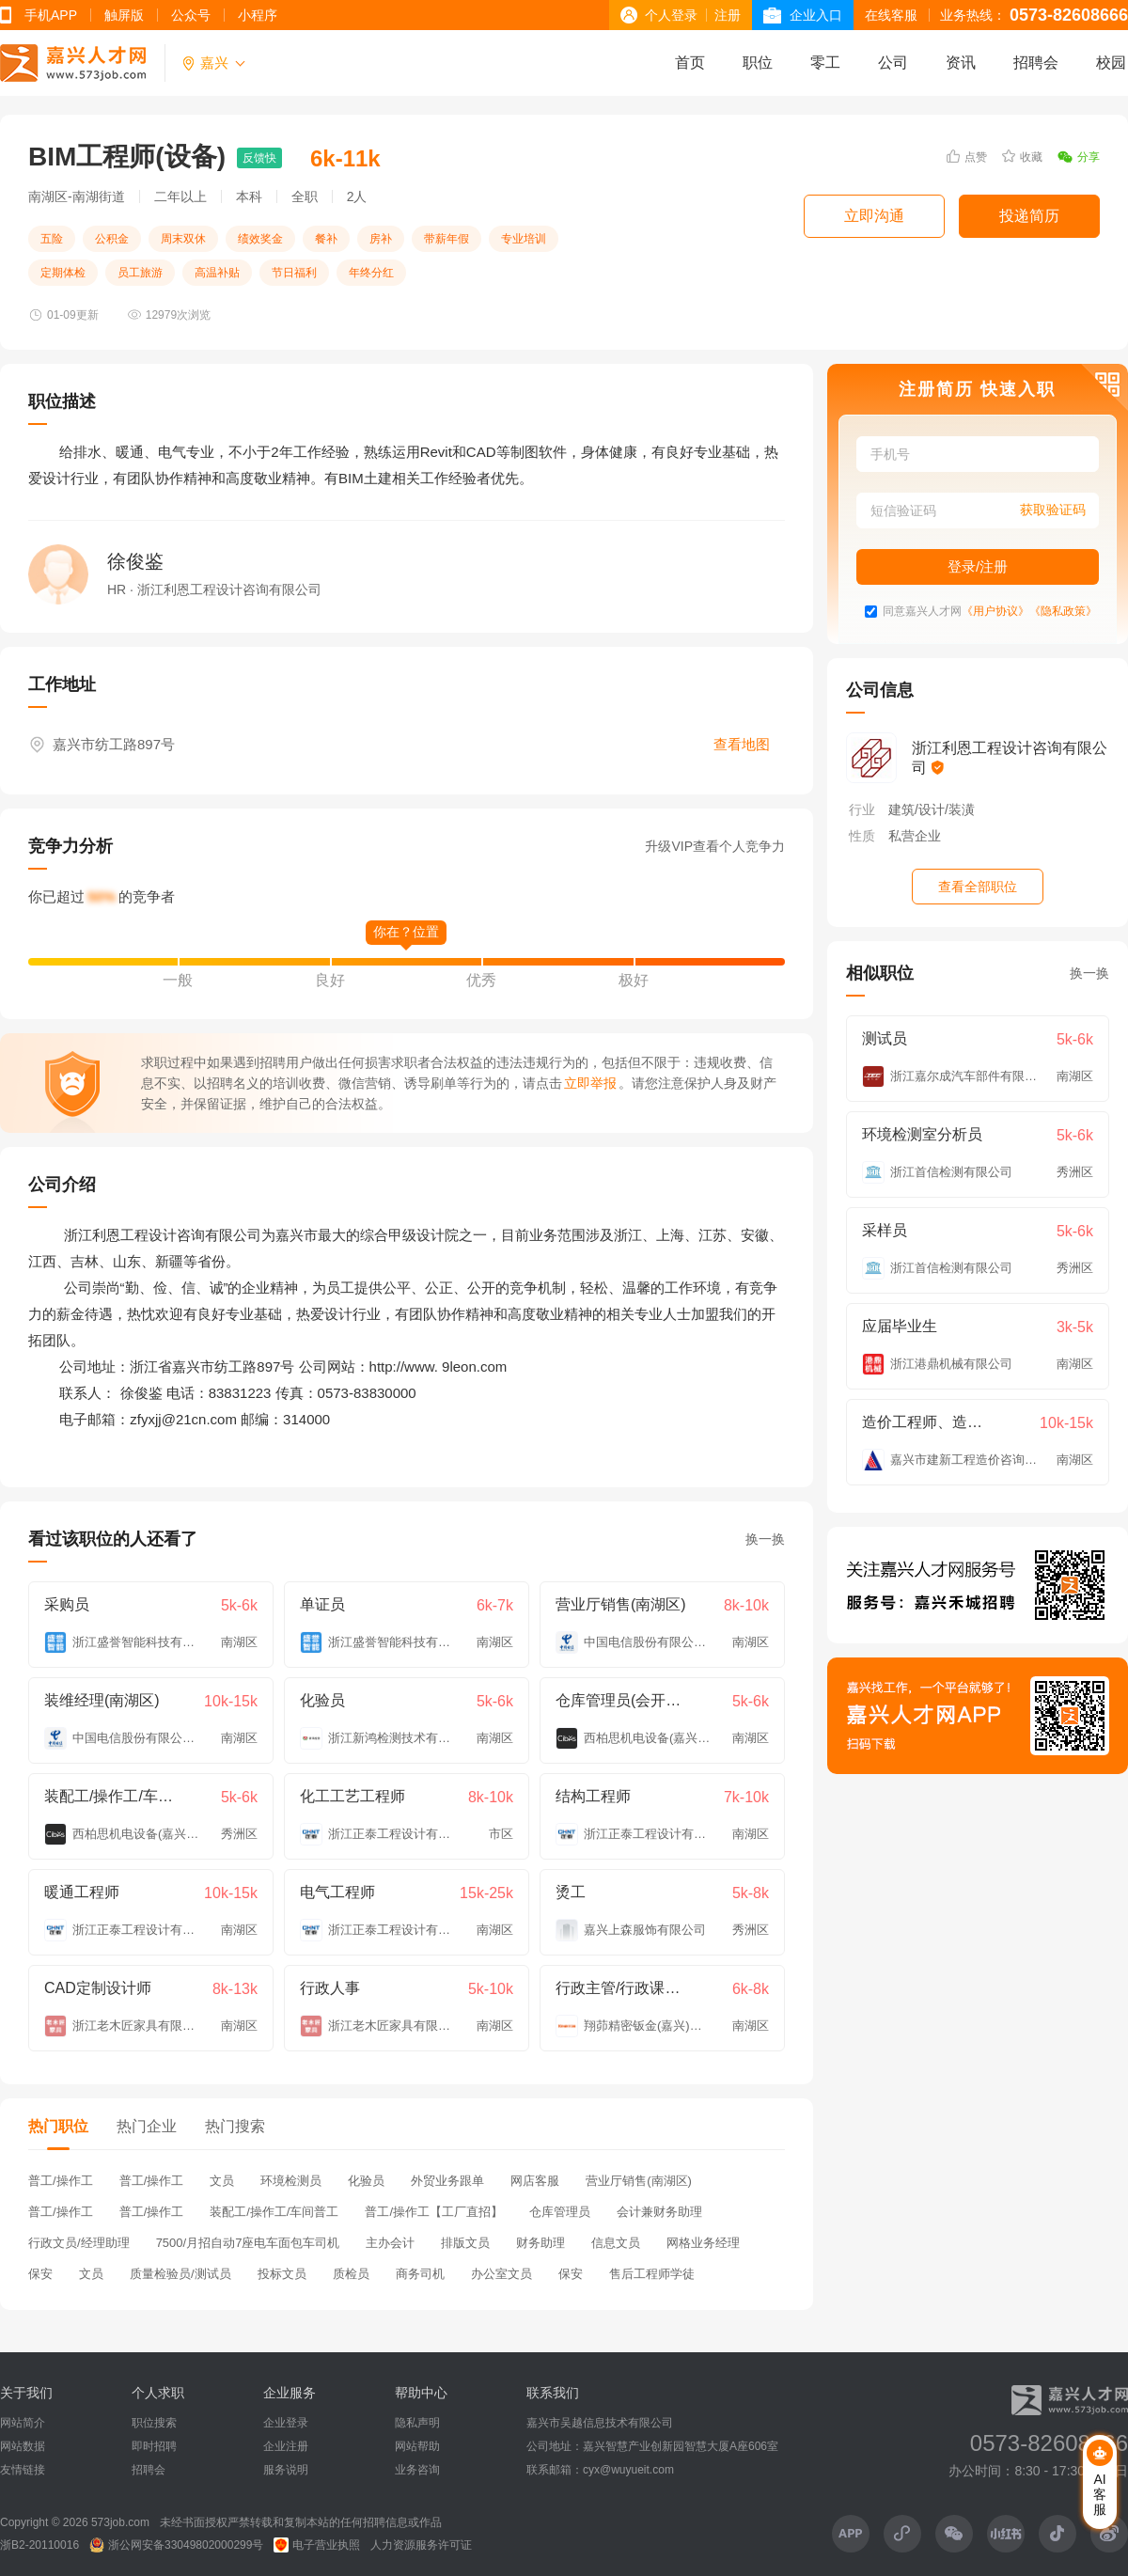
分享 (1079, 157)
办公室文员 (501, 2274)
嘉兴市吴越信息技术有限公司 (599, 2422)
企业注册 (285, 2446)
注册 (727, 15)
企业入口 (816, 15)
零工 (825, 63)
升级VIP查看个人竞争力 (715, 846)
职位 (758, 63)
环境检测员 (290, 2181)
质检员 (351, 2274)
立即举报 (590, 1083)
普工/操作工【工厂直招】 (434, 2212)
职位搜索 (154, 2422)
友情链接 (22, 2469)
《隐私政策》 (1063, 611)
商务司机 (420, 2274)
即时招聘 (154, 2446)
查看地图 (741, 744)
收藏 (1022, 156)
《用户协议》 (995, 611)
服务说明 (285, 2469)
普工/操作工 (60, 2181)
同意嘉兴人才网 (922, 611)
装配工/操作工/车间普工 (274, 2212)
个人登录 (671, 15)
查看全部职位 (977, 886)
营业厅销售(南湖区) (639, 2181)
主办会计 (390, 2243)
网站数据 (22, 2446)
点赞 (967, 156)
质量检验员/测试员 (180, 2274)
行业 (862, 809)
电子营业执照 (317, 2544)
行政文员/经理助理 (79, 2243)
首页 (690, 63)
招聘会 (1035, 63)
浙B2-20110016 (39, 2545)
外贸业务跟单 (447, 2181)
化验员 (366, 2181)
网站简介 (22, 2422)
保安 (40, 2274)
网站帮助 (417, 2446)
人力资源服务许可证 (421, 2545)
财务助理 (540, 2243)
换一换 (765, 1539)
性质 (862, 835)
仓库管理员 (559, 2212)
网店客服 (534, 2181)
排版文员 (465, 2243)
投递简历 (1029, 216)
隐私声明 (417, 2422)
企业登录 (285, 2422)
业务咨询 (417, 2469)
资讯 (961, 63)
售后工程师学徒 (652, 2274)
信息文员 (615, 2243)
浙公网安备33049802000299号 (176, 2544)
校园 (1111, 63)
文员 (222, 2181)
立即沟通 (874, 216)
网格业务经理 (703, 2243)
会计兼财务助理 (659, 2212)
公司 (893, 63)
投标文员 (282, 2274)
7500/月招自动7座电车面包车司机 (248, 2243)
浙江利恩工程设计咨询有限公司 (1009, 758)
